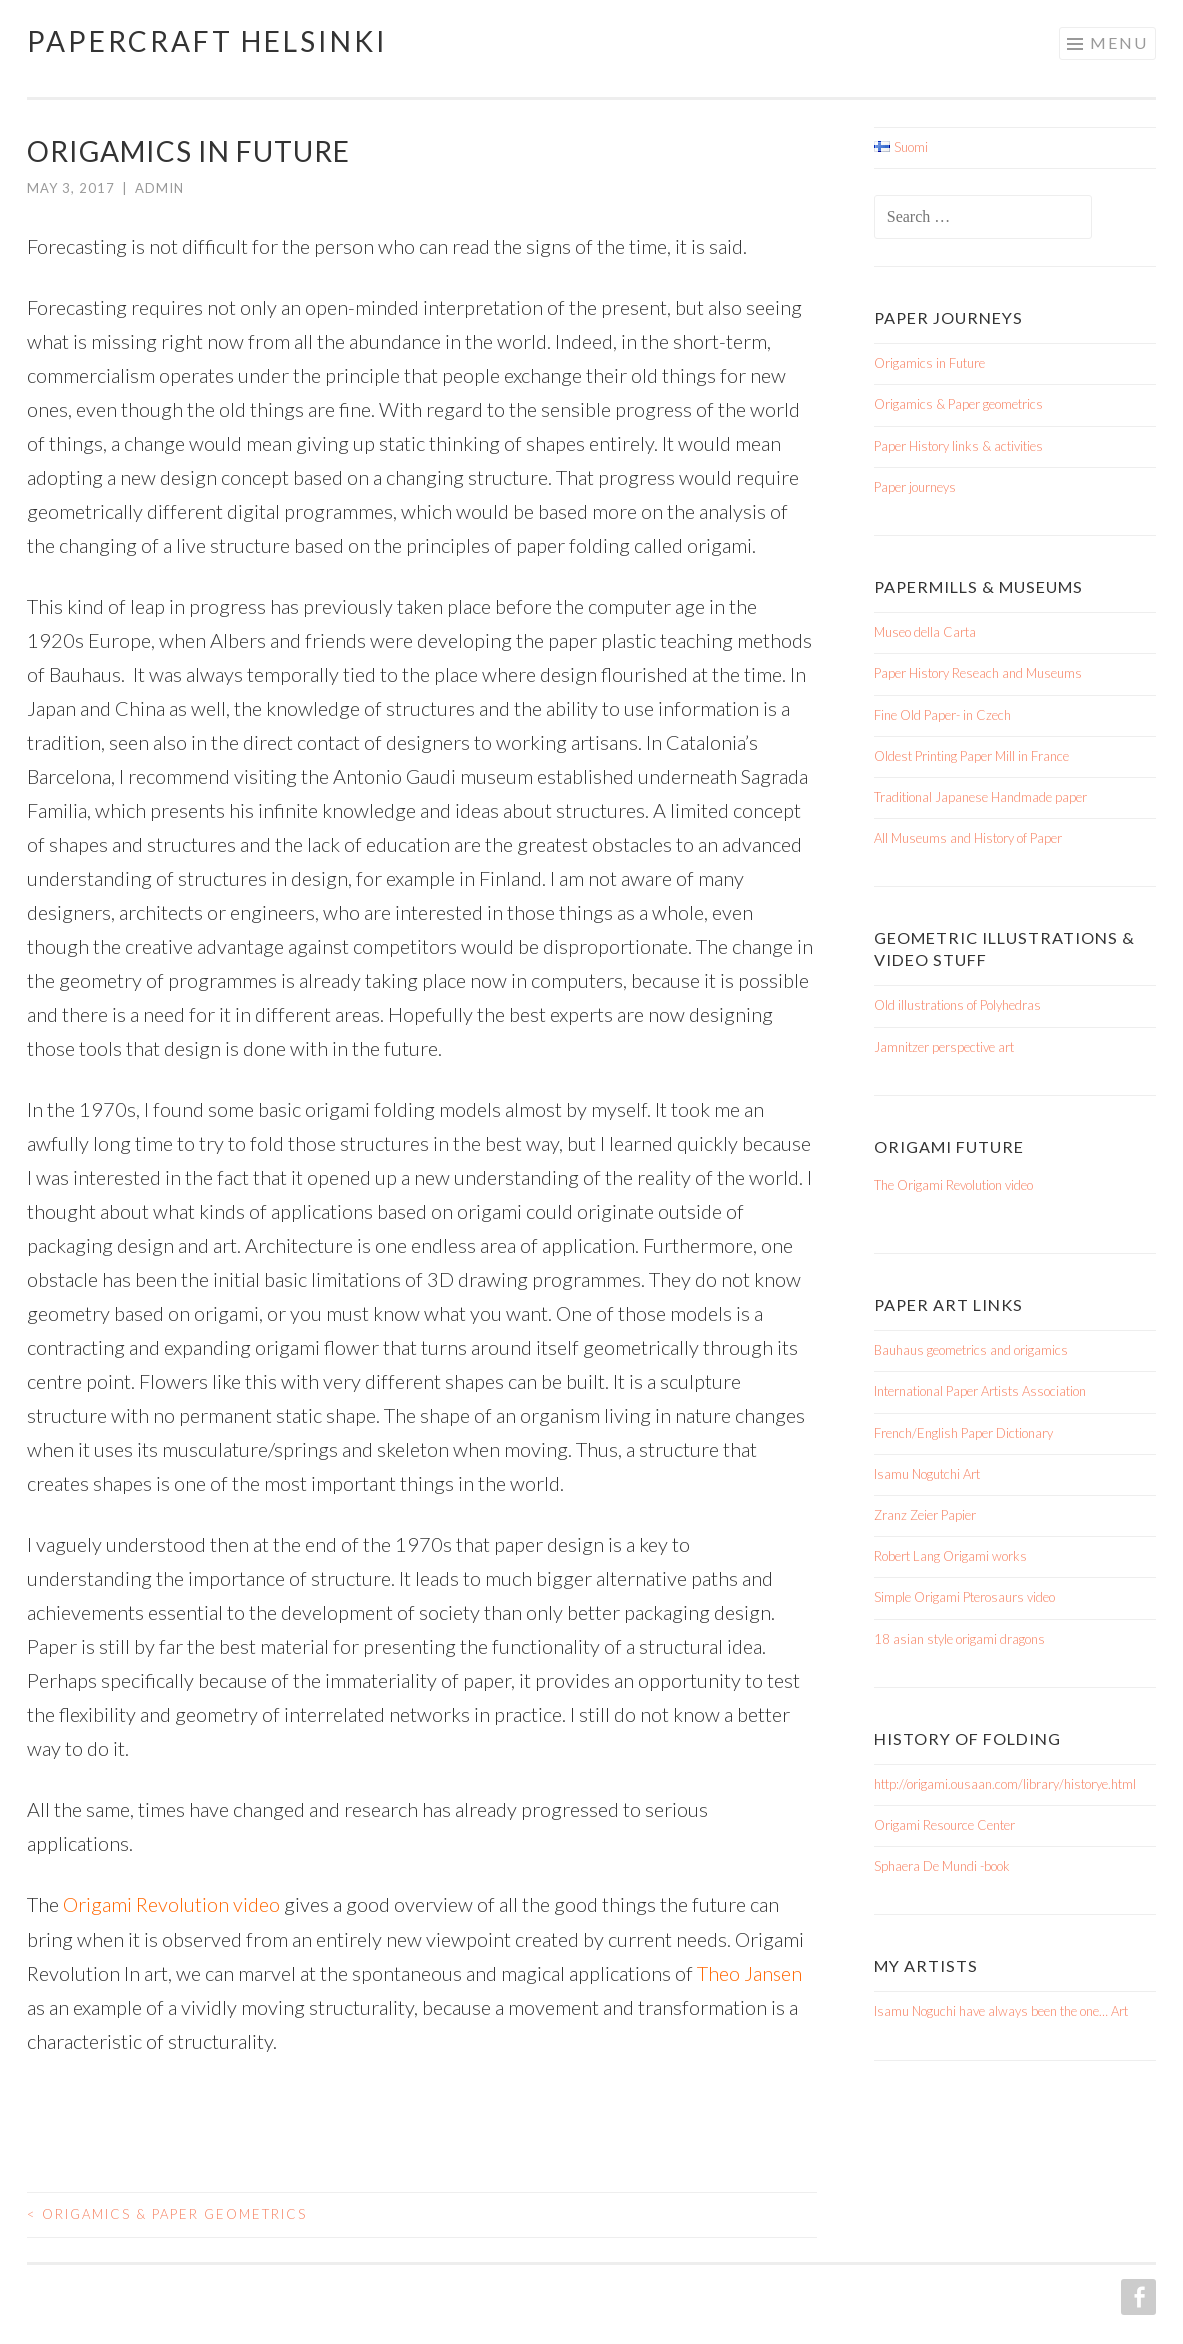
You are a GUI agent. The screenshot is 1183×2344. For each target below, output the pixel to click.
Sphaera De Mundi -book (942, 1866)
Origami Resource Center (944, 1825)
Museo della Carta (925, 632)
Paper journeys (915, 487)
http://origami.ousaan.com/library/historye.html (1005, 1784)
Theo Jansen (750, 1972)
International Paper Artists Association (980, 1391)
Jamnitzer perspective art (944, 1047)
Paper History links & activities (958, 446)
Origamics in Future (929, 363)
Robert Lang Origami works (950, 1556)
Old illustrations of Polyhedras (957, 1005)
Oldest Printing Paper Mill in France (971, 756)
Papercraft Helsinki (207, 41)
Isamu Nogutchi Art (927, 1474)
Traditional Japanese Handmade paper (980, 797)
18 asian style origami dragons (959, 1639)
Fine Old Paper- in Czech (942, 715)
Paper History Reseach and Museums (978, 673)
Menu (1119, 42)
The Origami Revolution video (953, 1185)
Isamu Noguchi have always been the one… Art (1001, 2011)
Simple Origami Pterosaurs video (964, 1597)
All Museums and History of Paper (968, 838)
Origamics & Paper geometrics (167, 2213)
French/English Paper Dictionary (963, 1433)
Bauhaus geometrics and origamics (971, 1350)
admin (159, 188)
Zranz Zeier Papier (925, 1515)
